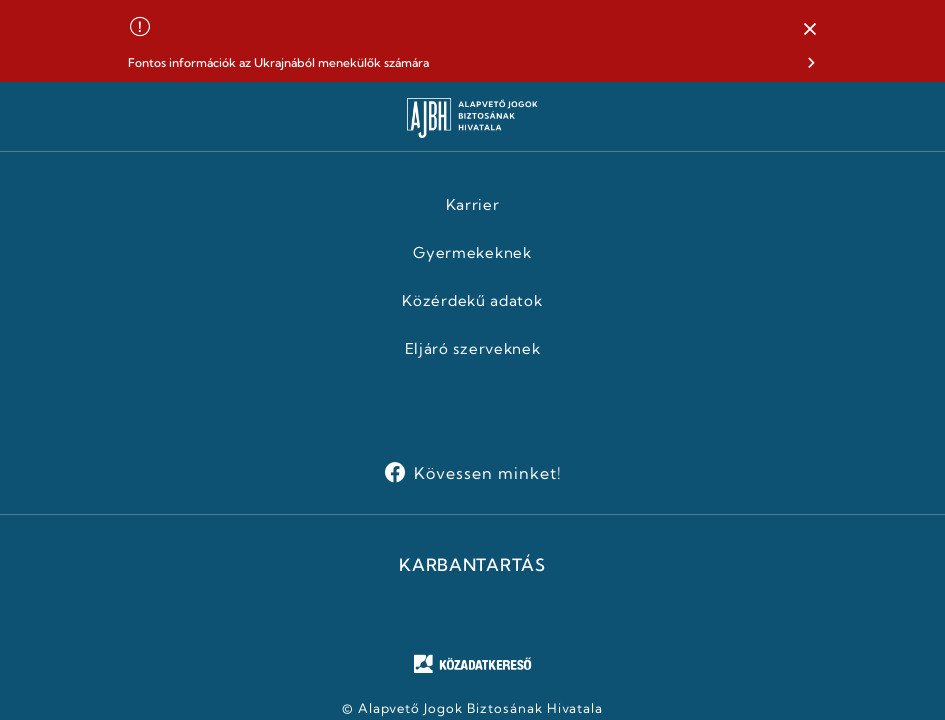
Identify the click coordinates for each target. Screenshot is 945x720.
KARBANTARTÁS (472, 565)
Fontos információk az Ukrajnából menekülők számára (278, 62)
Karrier (473, 205)
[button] (810, 30)
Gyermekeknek (472, 253)
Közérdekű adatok (472, 301)
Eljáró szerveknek (473, 349)
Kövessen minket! (487, 473)
